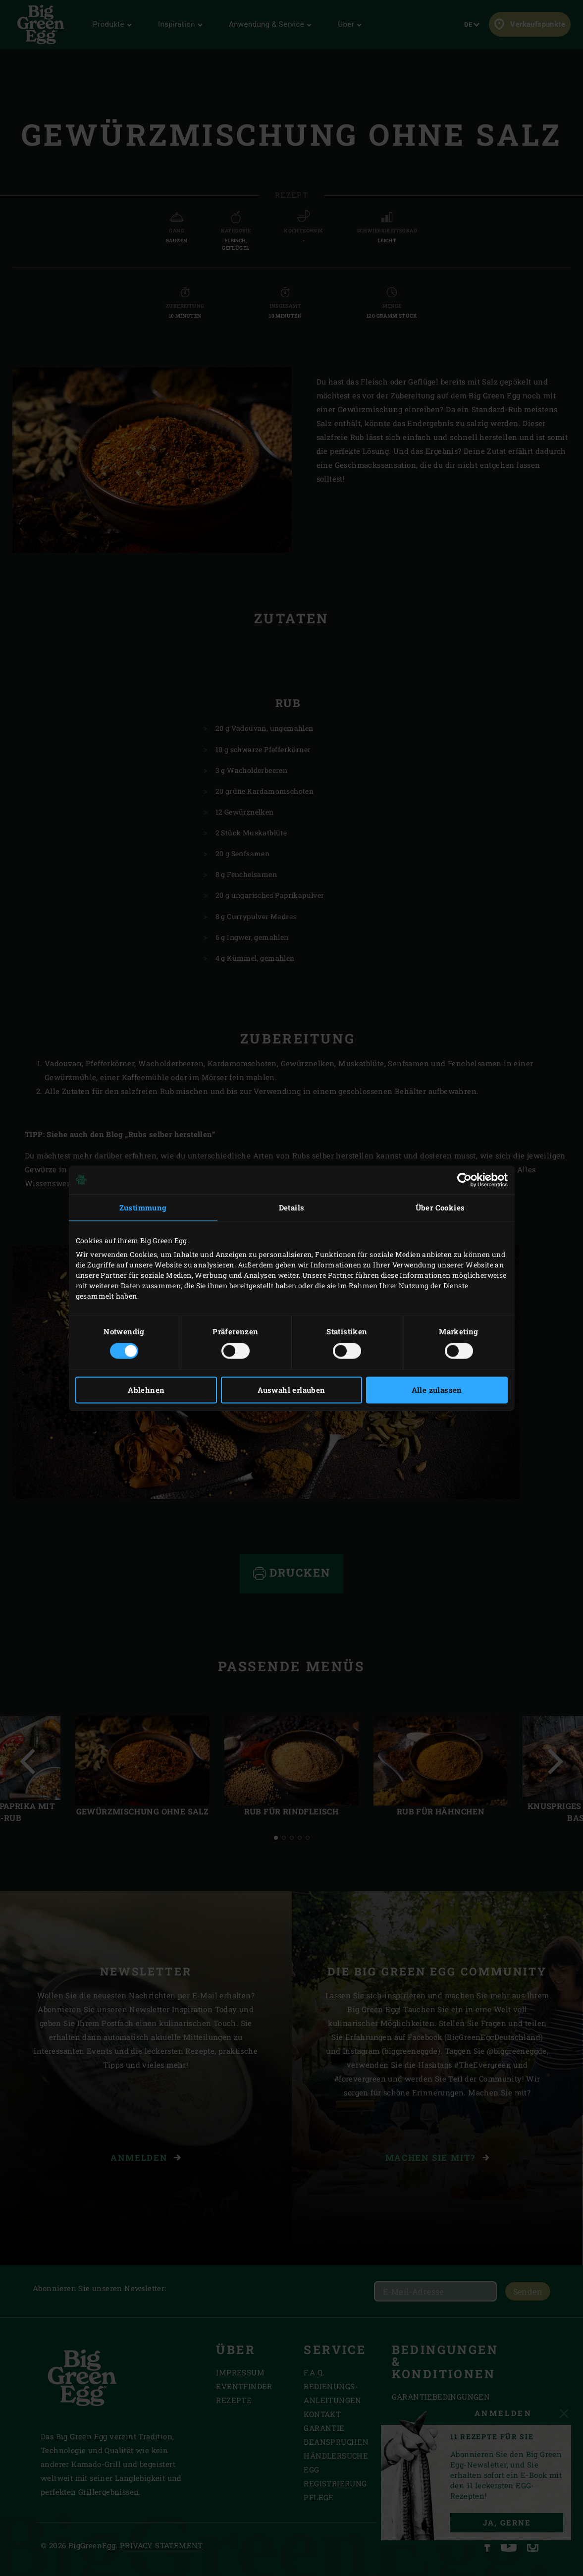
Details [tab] (292, 1207)
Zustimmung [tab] (143, 1207)
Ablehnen (146, 1390)
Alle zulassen (437, 1390)
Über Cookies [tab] (440, 1207)
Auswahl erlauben (291, 1390)
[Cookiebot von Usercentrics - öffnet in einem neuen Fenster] (464, 1179)
